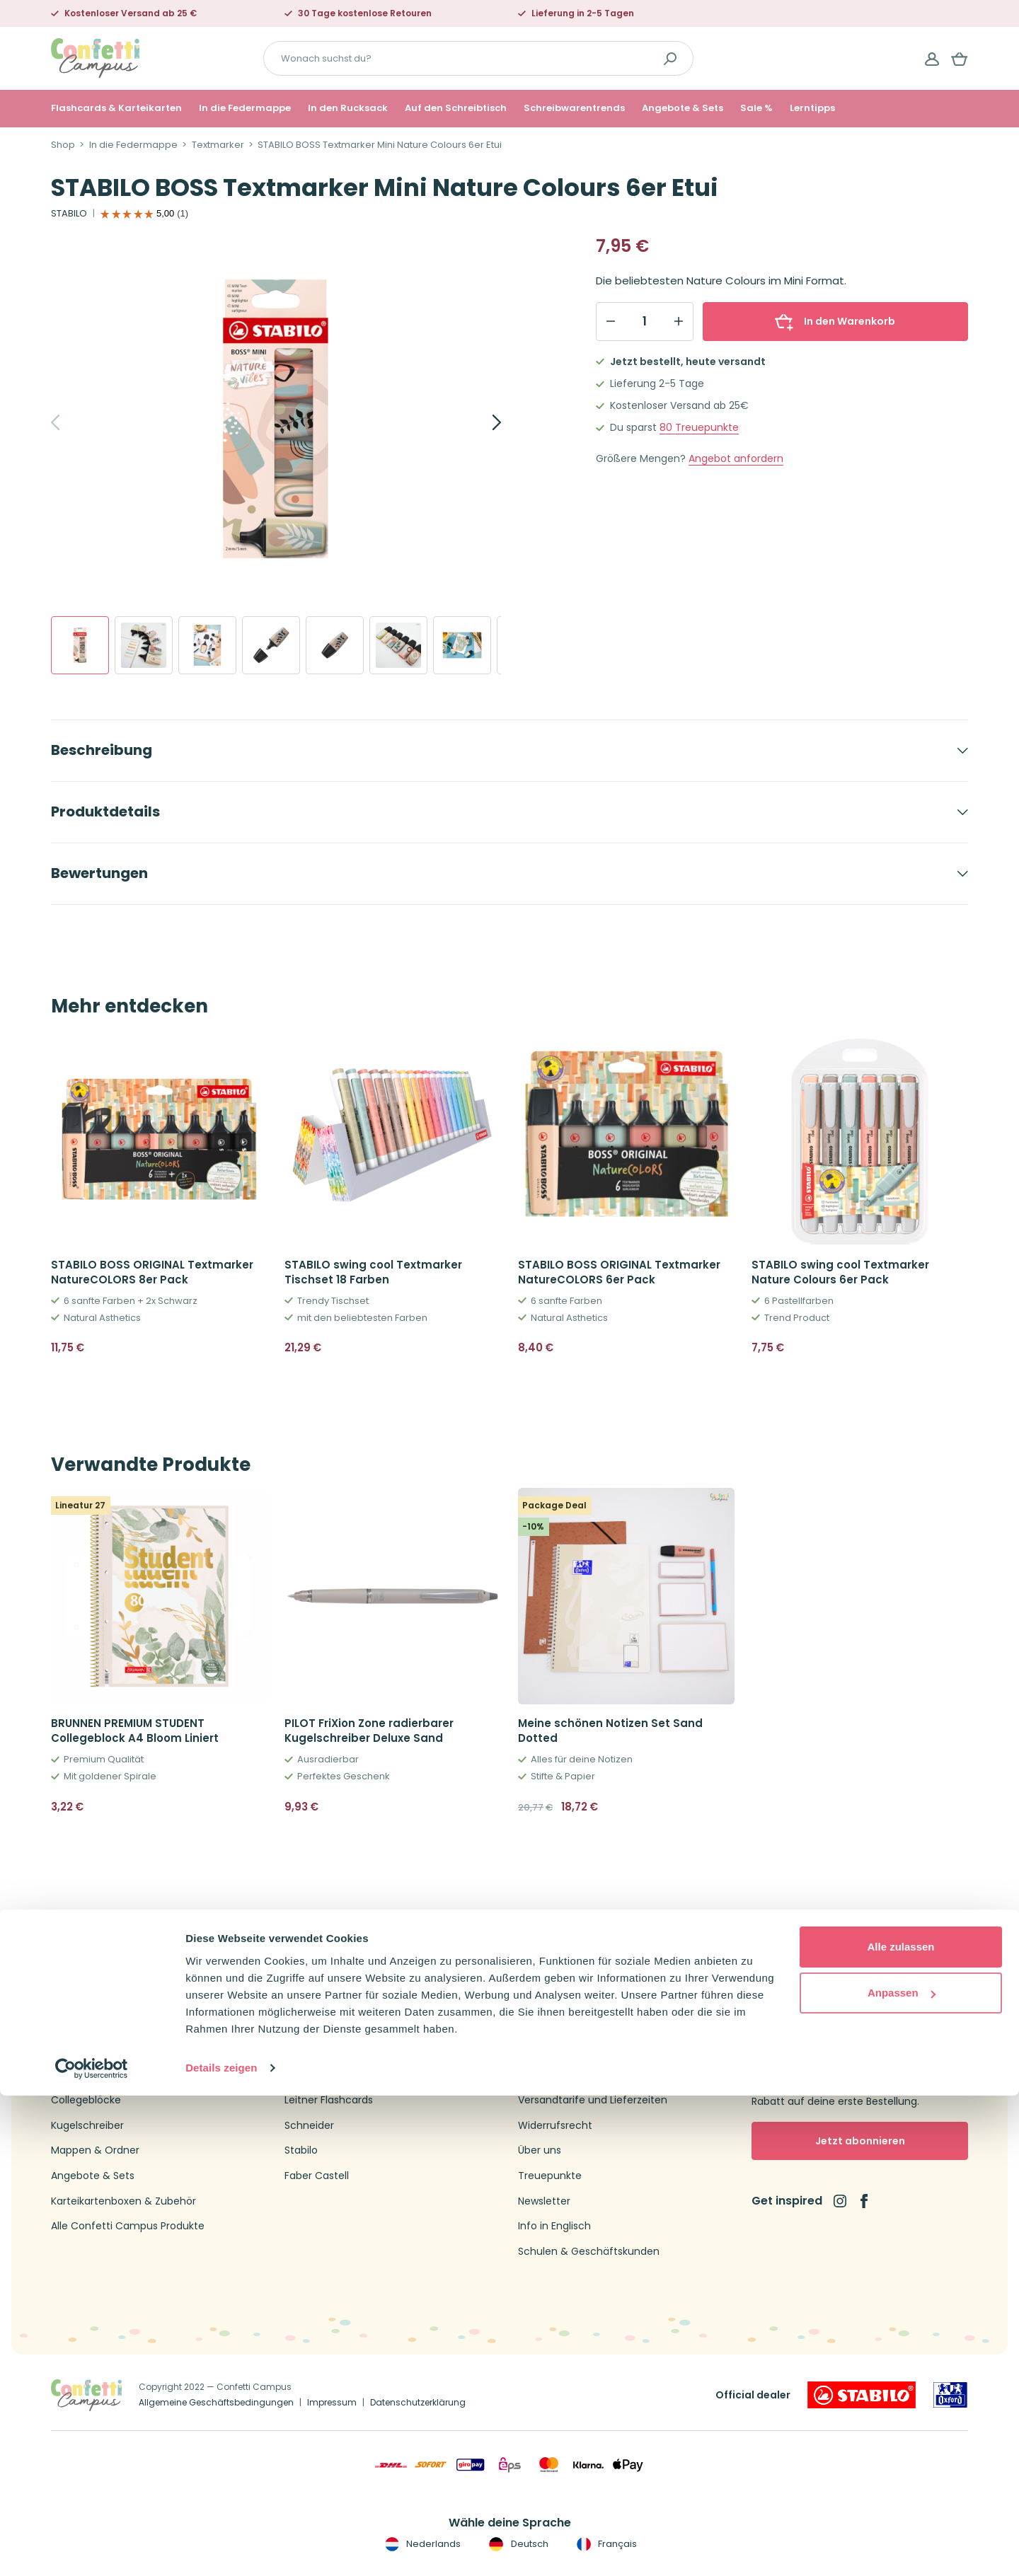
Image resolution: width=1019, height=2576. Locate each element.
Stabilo (301, 2150)
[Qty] (644, 321)
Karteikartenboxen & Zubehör (123, 2201)
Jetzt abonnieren (860, 2141)
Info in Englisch (554, 2226)
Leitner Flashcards (328, 2100)
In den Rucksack (348, 108)
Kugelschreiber (87, 2125)
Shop (63, 145)
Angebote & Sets (682, 108)
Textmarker (218, 145)
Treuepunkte (699, 427)
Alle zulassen (900, 2427)
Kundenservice (554, 2075)
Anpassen (901, 2473)
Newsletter (544, 2201)
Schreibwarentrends (574, 108)
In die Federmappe (245, 108)
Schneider (309, 2125)
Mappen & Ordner (95, 2150)
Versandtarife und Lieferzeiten (592, 2100)
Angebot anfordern (736, 459)
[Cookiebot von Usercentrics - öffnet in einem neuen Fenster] (92, 2548)
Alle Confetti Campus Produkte (128, 2226)
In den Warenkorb (835, 321)
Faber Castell (316, 2176)
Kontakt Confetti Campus (582, 2050)
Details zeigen (221, 2548)
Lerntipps (812, 108)
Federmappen (86, 2075)
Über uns (539, 2150)
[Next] (481, 422)
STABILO (69, 213)
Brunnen (305, 2075)
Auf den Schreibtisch (456, 108)
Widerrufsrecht (555, 2125)
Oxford (301, 2050)
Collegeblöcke (86, 2100)
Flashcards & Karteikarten (116, 108)
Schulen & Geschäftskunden (589, 2251)
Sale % (756, 108)
